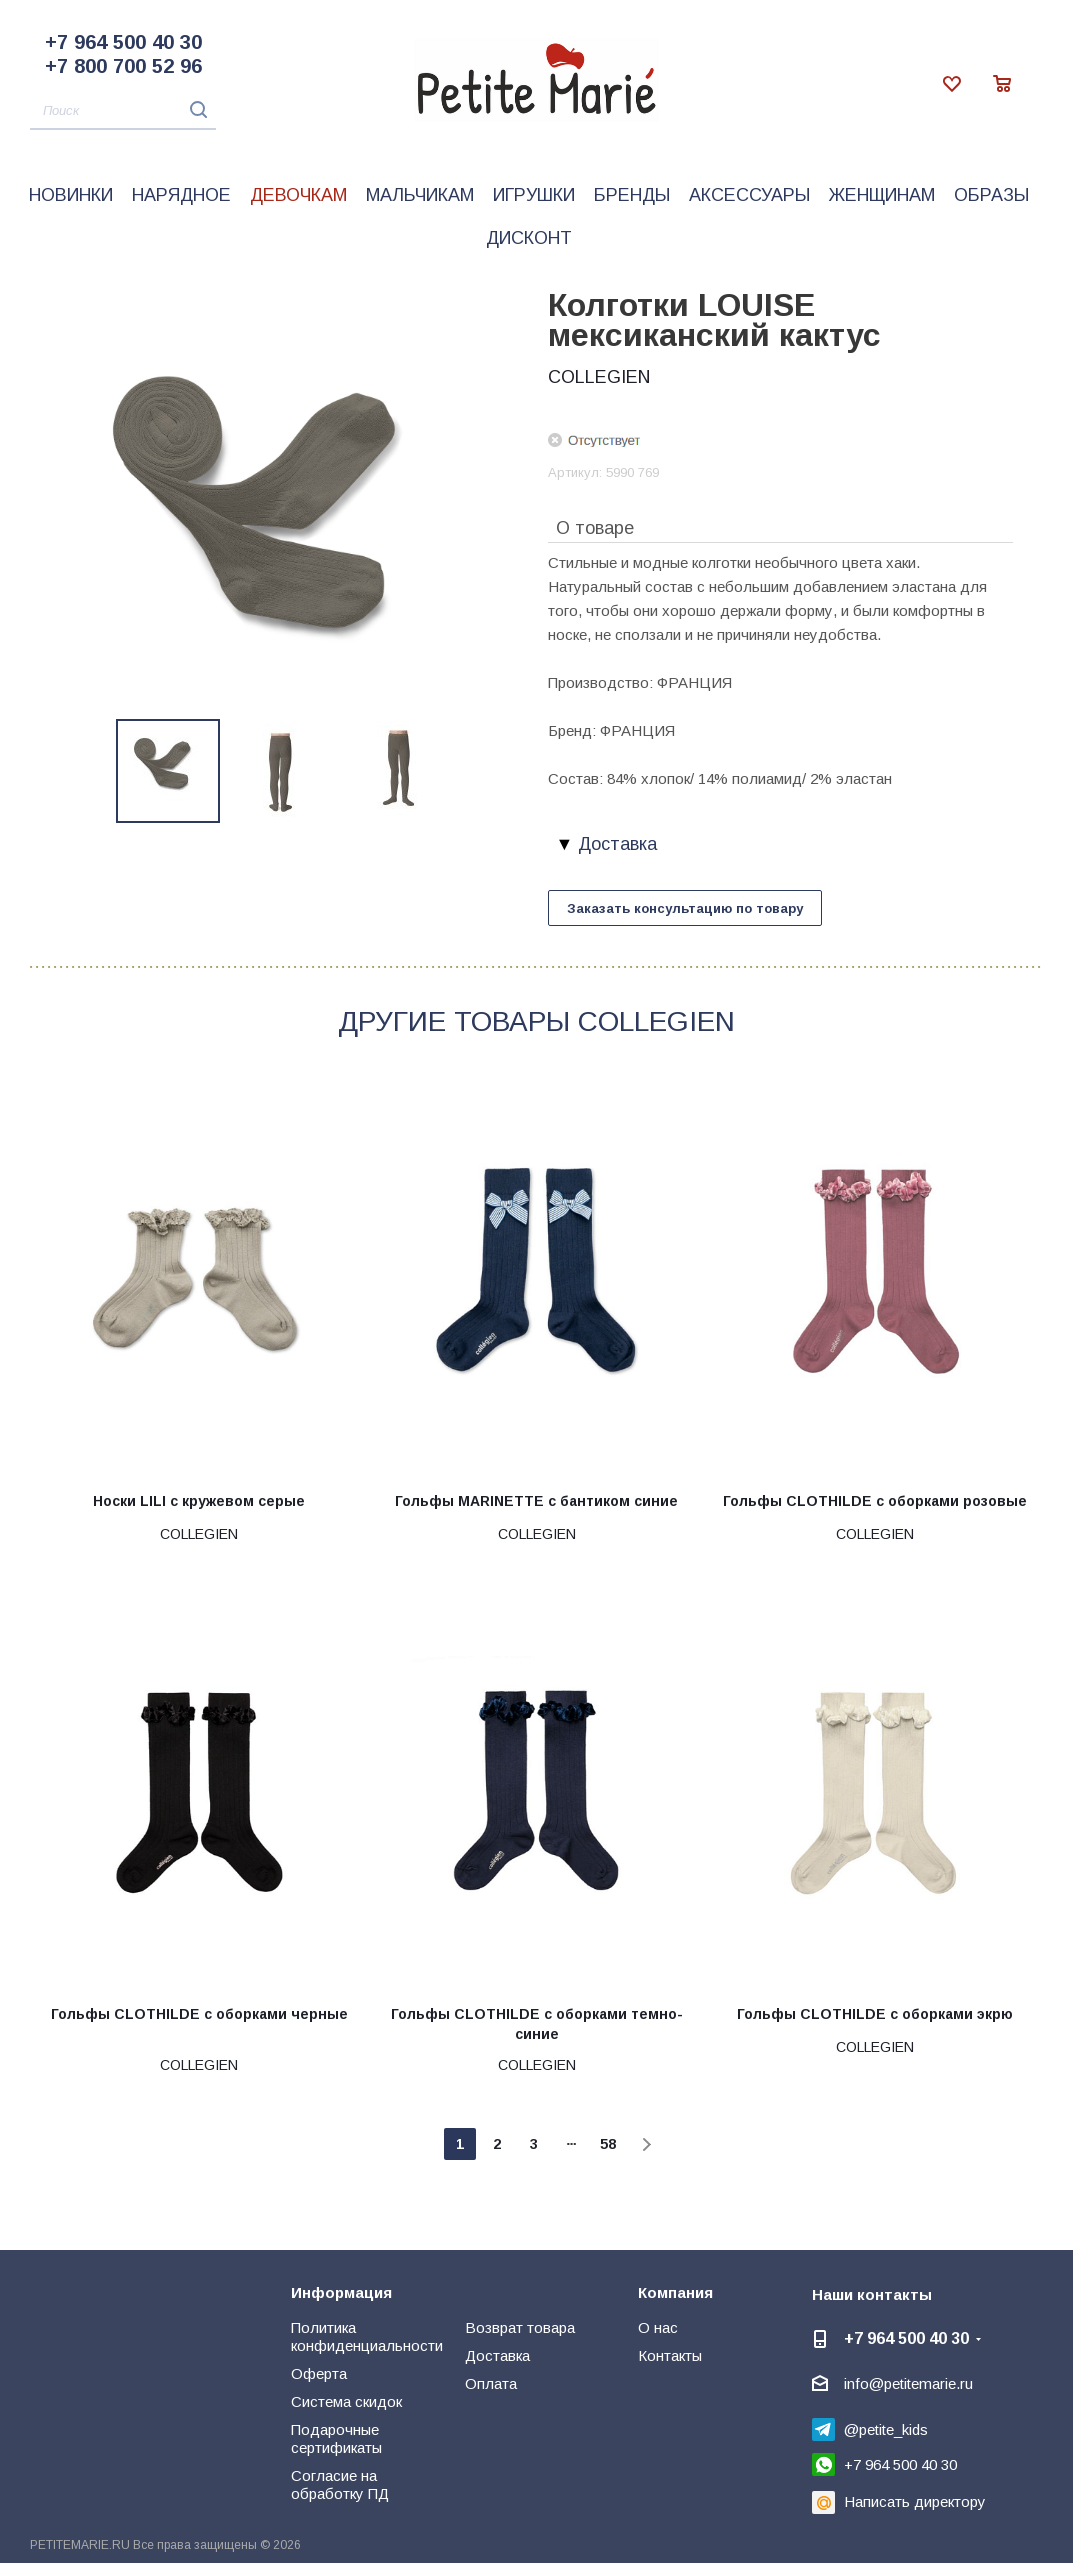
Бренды (632, 195)
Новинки (71, 195)
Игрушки (534, 195)
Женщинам (882, 195)
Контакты (670, 2355)
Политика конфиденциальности (367, 2336)
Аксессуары (749, 195)
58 (608, 2144)
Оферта (319, 2373)
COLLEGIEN (599, 377)
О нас (658, 2327)
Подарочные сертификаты (336, 2438)
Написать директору (915, 2501)
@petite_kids (886, 2429)
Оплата (491, 2383)
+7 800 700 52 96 (123, 66)
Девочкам (298, 195)
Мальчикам (420, 195)
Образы (991, 195)
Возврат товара (520, 2327)
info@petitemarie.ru (908, 2383)
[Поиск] (123, 111)
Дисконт (529, 238)
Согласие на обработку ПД (340, 2484)
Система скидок (346, 2401)
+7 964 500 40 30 (123, 42)
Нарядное (181, 195)
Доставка (497, 2355)
